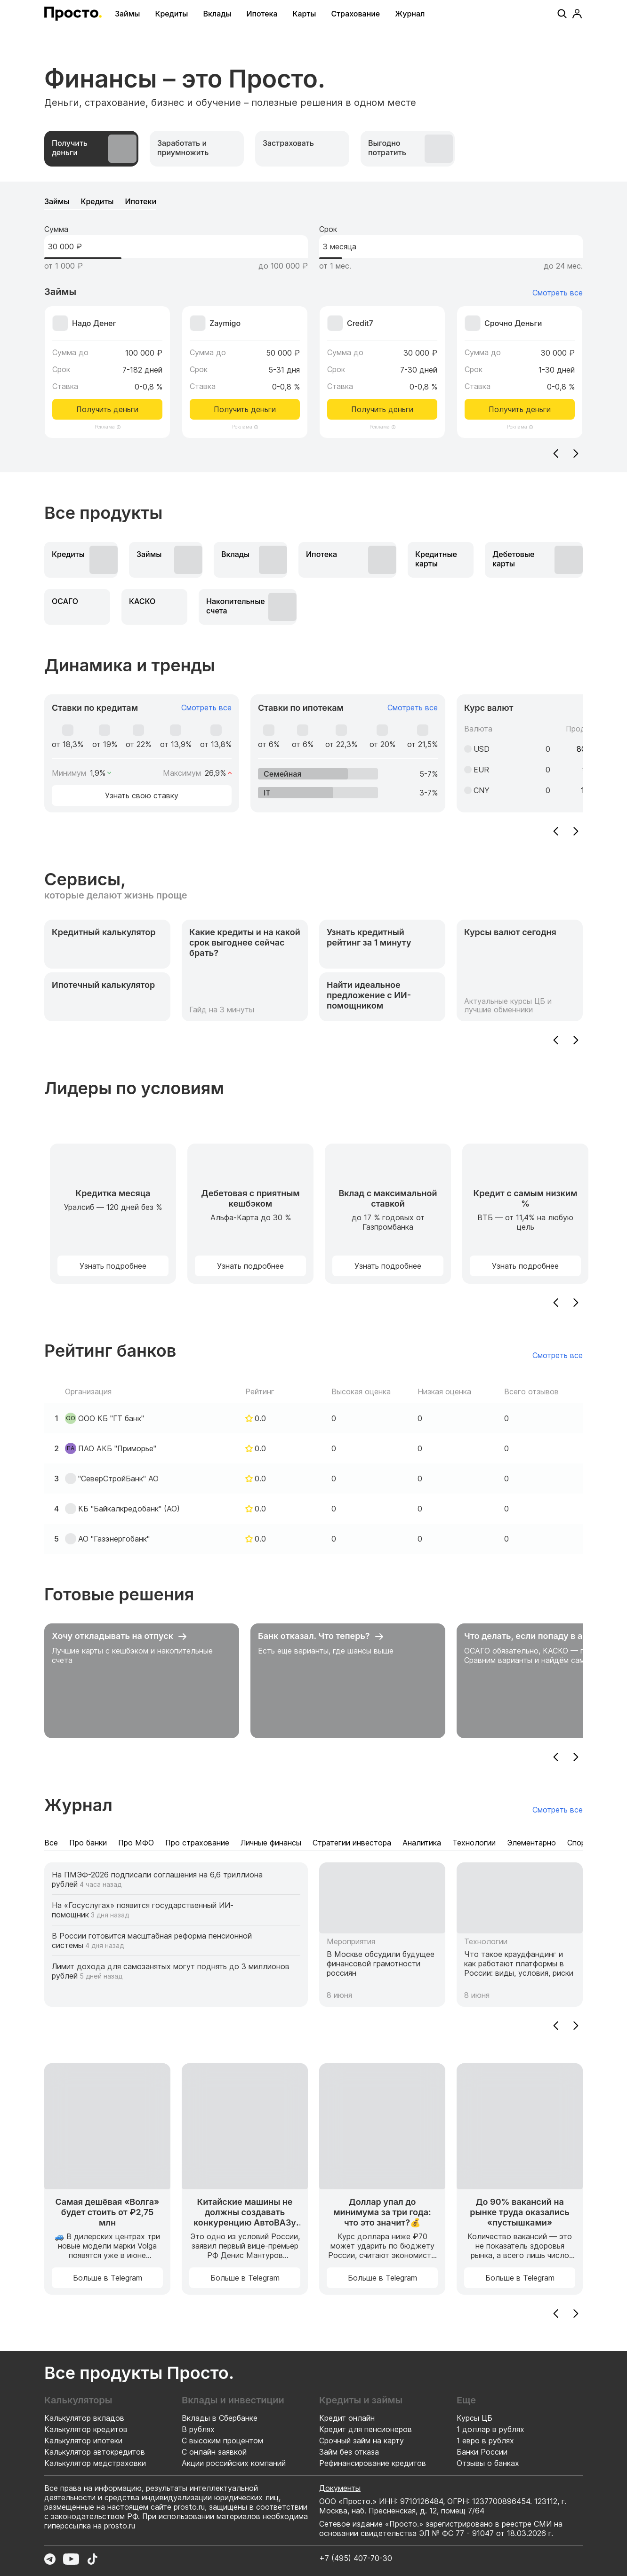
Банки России (482, 2452)
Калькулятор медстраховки (95, 2463)
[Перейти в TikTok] (92, 2559)
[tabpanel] (313, 327)
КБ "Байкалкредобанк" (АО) (129, 1508)
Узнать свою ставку (141, 795)
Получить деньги (107, 409)
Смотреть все (557, 292)
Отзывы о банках (488, 2463)
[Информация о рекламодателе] (119, 427)
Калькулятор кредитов (86, 2429)
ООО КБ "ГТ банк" (111, 1418)
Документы (340, 2488)
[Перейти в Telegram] (50, 2559)
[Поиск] (562, 13)
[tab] (91, 149)
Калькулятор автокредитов (94, 2452)
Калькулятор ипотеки (83, 2440)
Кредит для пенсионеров (365, 2429)
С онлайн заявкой (214, 2452)
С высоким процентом (222, 2440)
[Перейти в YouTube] (71, 2559)
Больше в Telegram (107, 2277)
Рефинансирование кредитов (372, 2463)
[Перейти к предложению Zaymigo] (244, 363)
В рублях (198, 2429)
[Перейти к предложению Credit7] (382, 363)
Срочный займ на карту (361, 2440)
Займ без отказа (349, 2452)
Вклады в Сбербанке (219, 2418)
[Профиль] (577, 13)
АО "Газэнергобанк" (114, 1538)
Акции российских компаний (234, 2463)
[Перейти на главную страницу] (73, 13)
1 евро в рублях (485, 2440)
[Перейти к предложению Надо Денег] (107, 363)
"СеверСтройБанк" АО (118, 1478)
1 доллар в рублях (490, 2429)
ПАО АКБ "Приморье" (117, 1448)
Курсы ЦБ (474, 2418)
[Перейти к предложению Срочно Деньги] (519, 363)
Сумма (56, 229)
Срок (328, 229)
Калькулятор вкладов (84, 2418)
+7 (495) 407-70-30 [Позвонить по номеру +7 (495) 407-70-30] (355, 2558)
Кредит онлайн (347, 2418)
